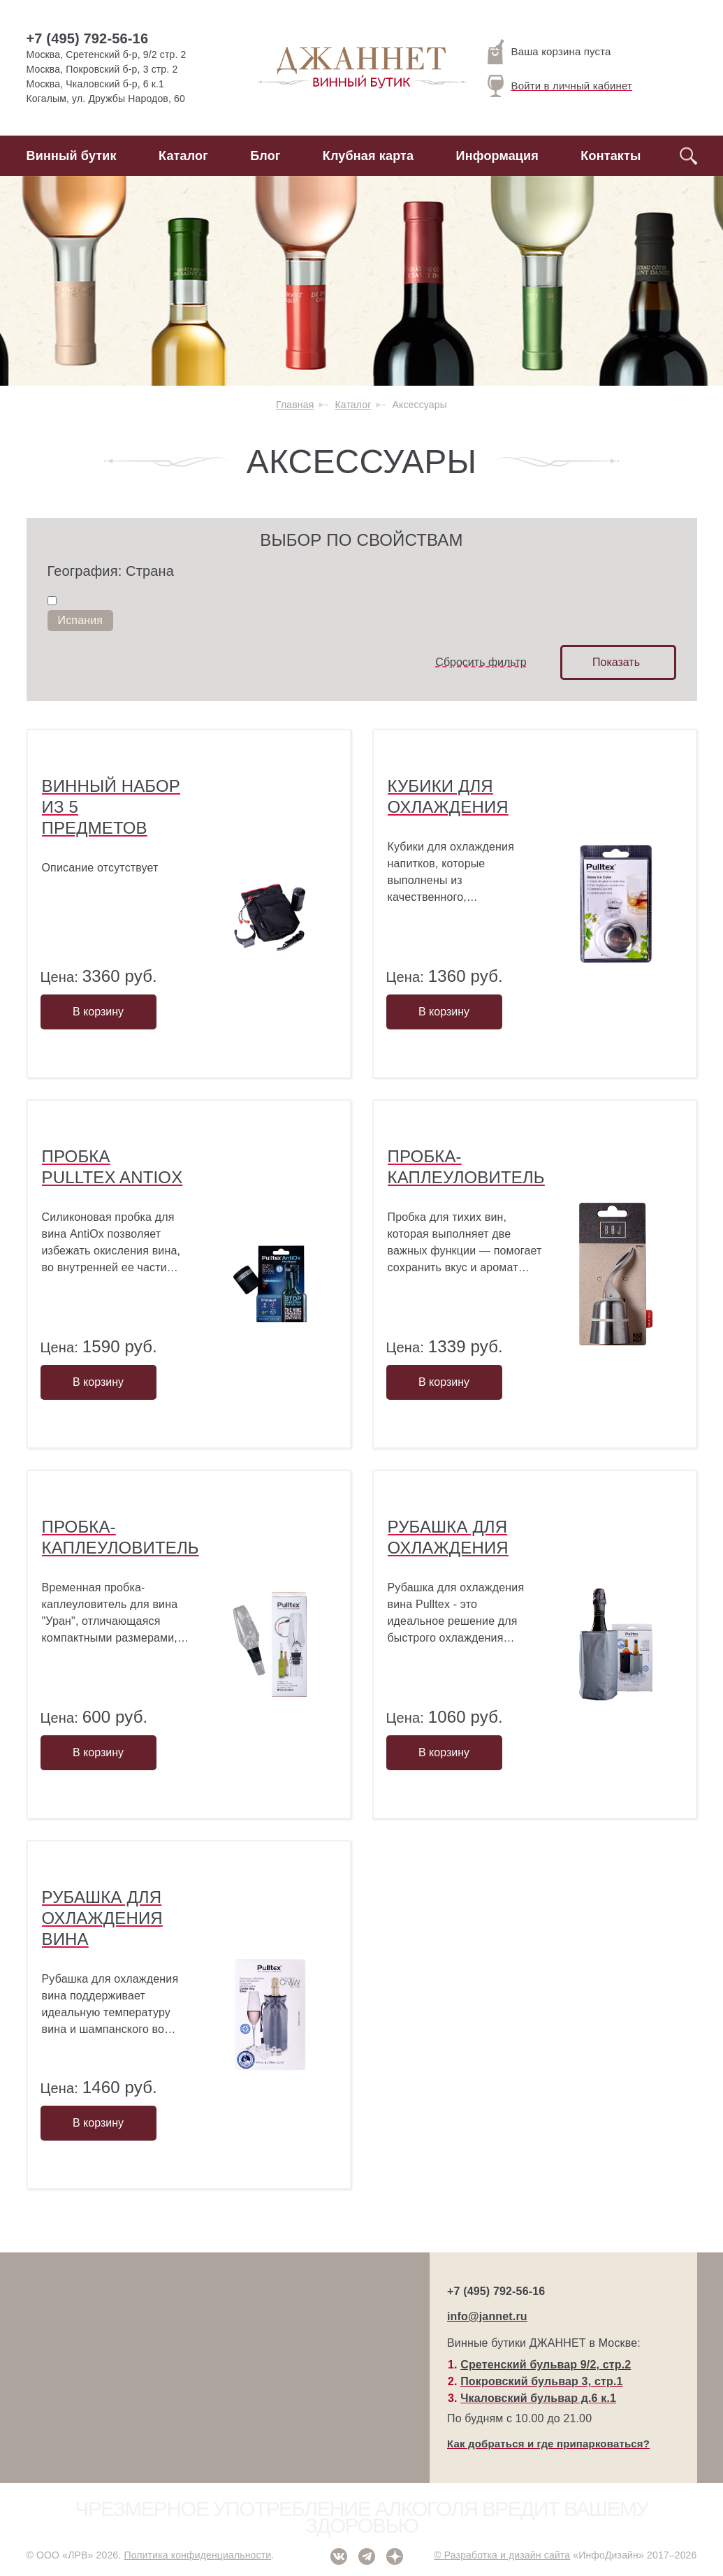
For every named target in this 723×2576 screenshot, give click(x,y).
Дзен (394, 2556)
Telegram (366, 2556)
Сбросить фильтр (480, 662)
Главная (295, 404)
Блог (265, 156)
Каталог (183, 156)
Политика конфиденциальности (197, 2555)
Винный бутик (72, 156)
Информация (497, 156)
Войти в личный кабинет (560, 86)
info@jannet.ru (487, 2316)
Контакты (610, 156)
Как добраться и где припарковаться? (548, 2444)
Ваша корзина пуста (549, 51)
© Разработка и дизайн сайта (502, 2555)
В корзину (98, 1012)
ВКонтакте (338, 2556)
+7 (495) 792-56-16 (88, 38)
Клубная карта (368, 156)
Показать (616, 662)
